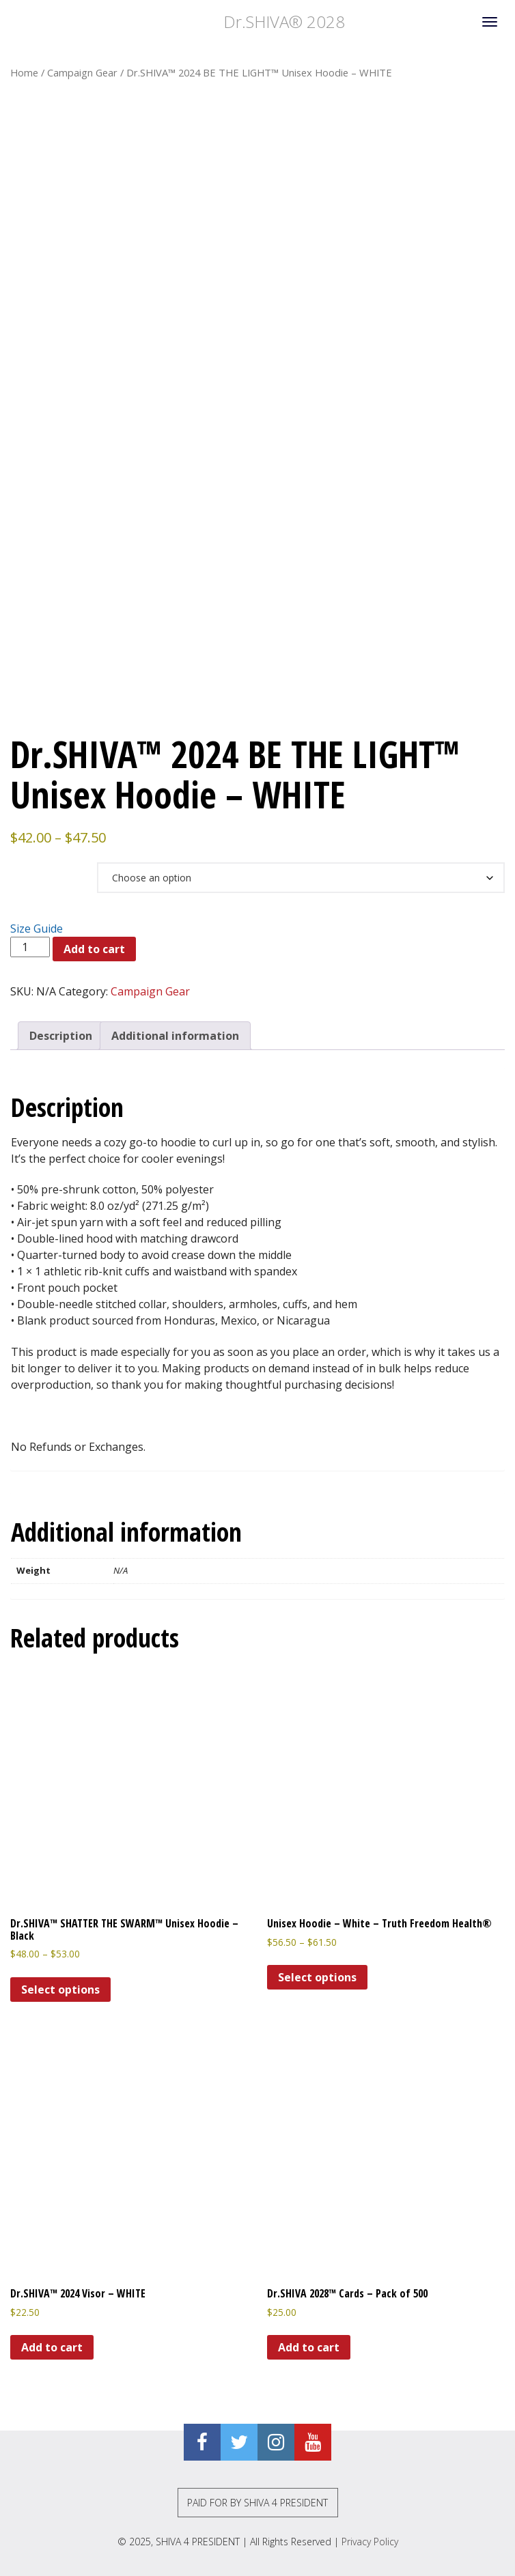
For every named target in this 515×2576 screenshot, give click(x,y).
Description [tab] (60, 1035)
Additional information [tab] (175, 1035)
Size (26, 868)
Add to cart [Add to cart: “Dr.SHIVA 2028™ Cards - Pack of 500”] (308, 2347)
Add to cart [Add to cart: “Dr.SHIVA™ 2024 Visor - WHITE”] (52, 2347)
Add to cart (94, 949)
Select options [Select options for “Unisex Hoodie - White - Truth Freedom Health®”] (317, 1977)
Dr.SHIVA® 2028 (177, 21)
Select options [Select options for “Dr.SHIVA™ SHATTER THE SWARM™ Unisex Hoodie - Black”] (60, 1989)
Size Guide (36, 928)
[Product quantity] (30, 947)
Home (24, 72)
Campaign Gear (82, 72)
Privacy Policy (370, 2541)
